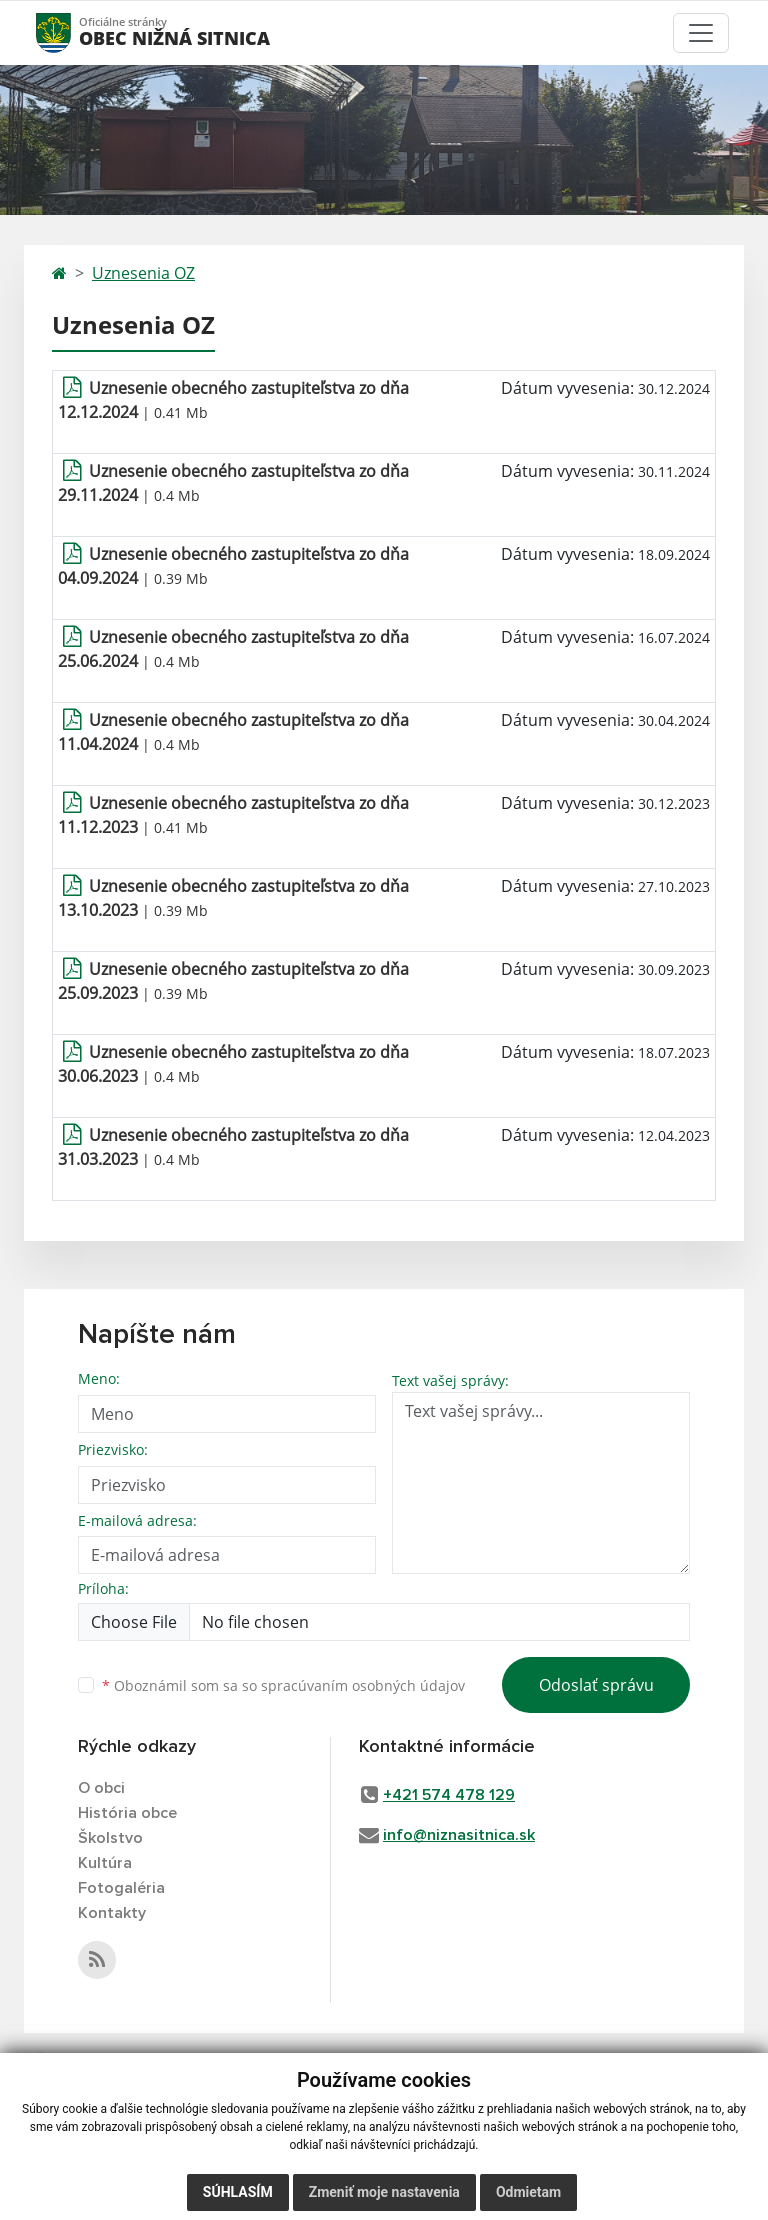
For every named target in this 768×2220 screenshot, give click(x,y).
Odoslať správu (596, 1685)
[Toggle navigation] (701, 33)
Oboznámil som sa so (283, 1685)
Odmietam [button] (528, 2192)
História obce (127, 1813)
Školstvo (110, 1838)
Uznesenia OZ (143, 273)
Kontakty (112, 1913)
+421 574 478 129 (449, 1795)
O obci (101, 1788)
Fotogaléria (121, 1888)
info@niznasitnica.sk (459, 1835)
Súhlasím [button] (238, 2192)
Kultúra (105, 1863)
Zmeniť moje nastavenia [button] (384, 2192)
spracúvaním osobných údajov (363, 1685)
